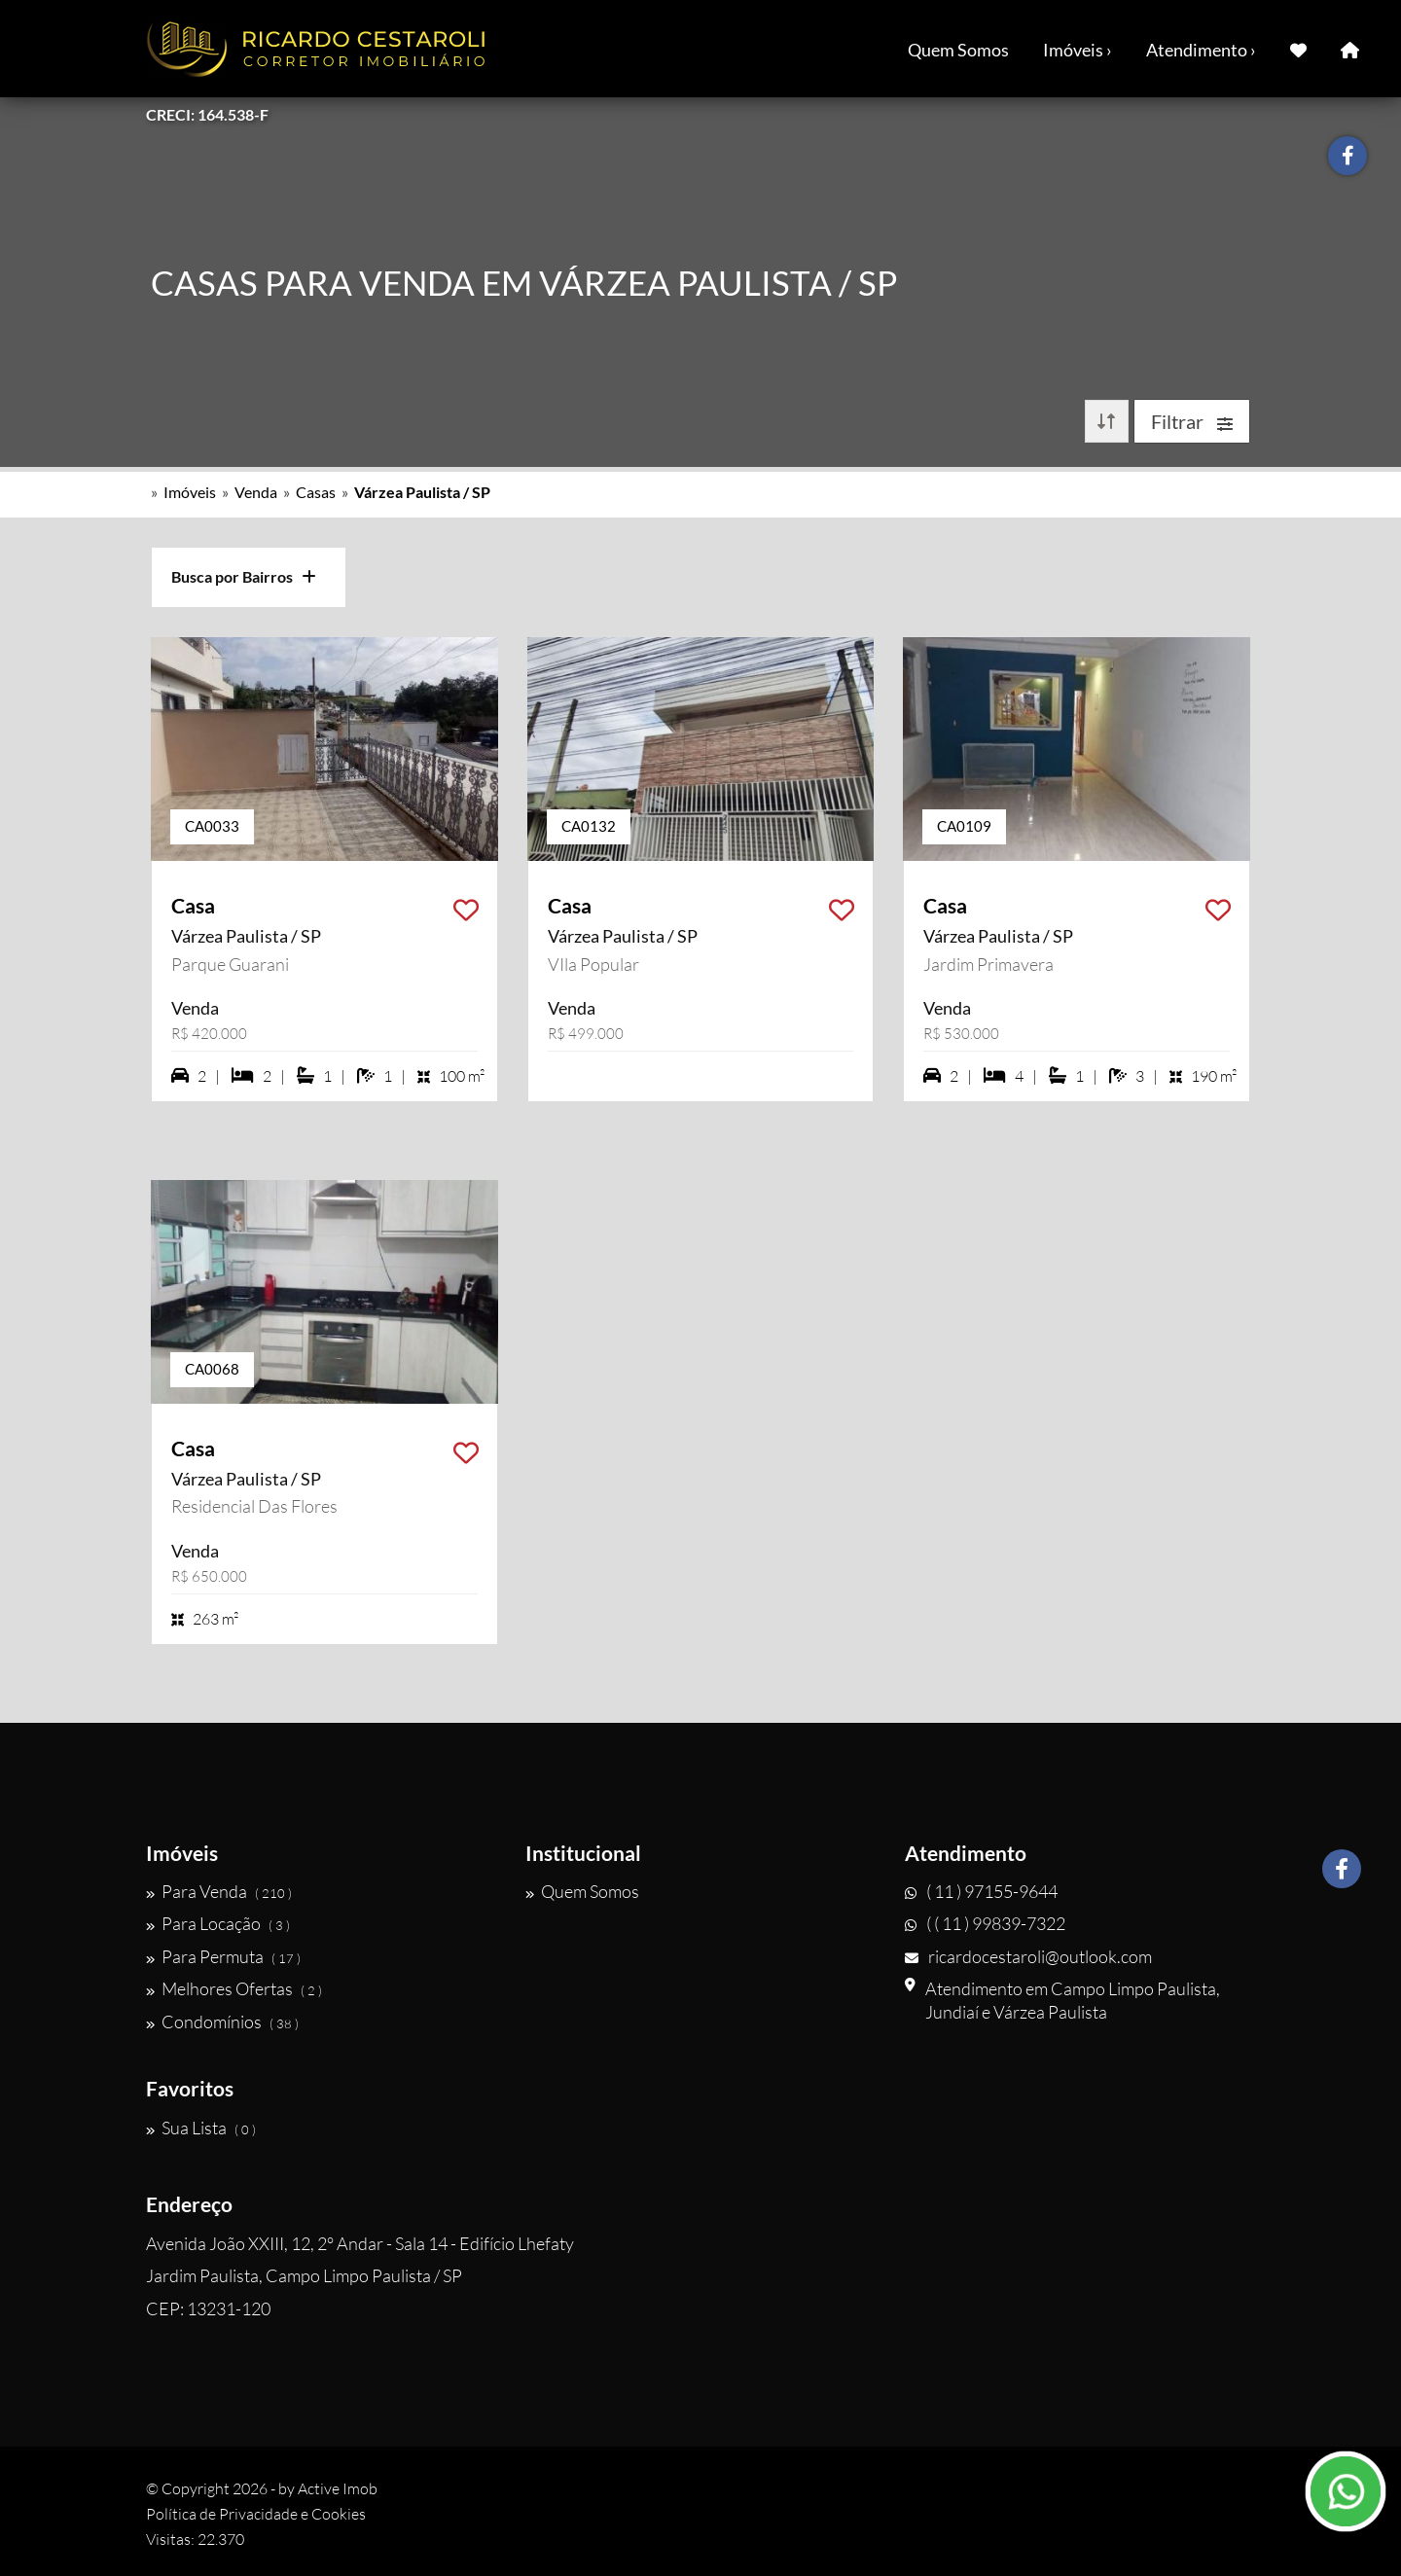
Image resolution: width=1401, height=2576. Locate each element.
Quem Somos (958, 49)
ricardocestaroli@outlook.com (1028, 1956)
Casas (316, 492)
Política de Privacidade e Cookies (256, 2513)
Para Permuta (223, 1956)
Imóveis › (1077, 49)
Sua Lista (201, 2127)
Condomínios (222, 2021)
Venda (255, 492)
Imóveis (189, 492)
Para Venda (219, 1891)
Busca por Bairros (243, 576)
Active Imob (337, 2488)
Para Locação (218, 1923)
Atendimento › (1201, 49)
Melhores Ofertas (234, 1988)
